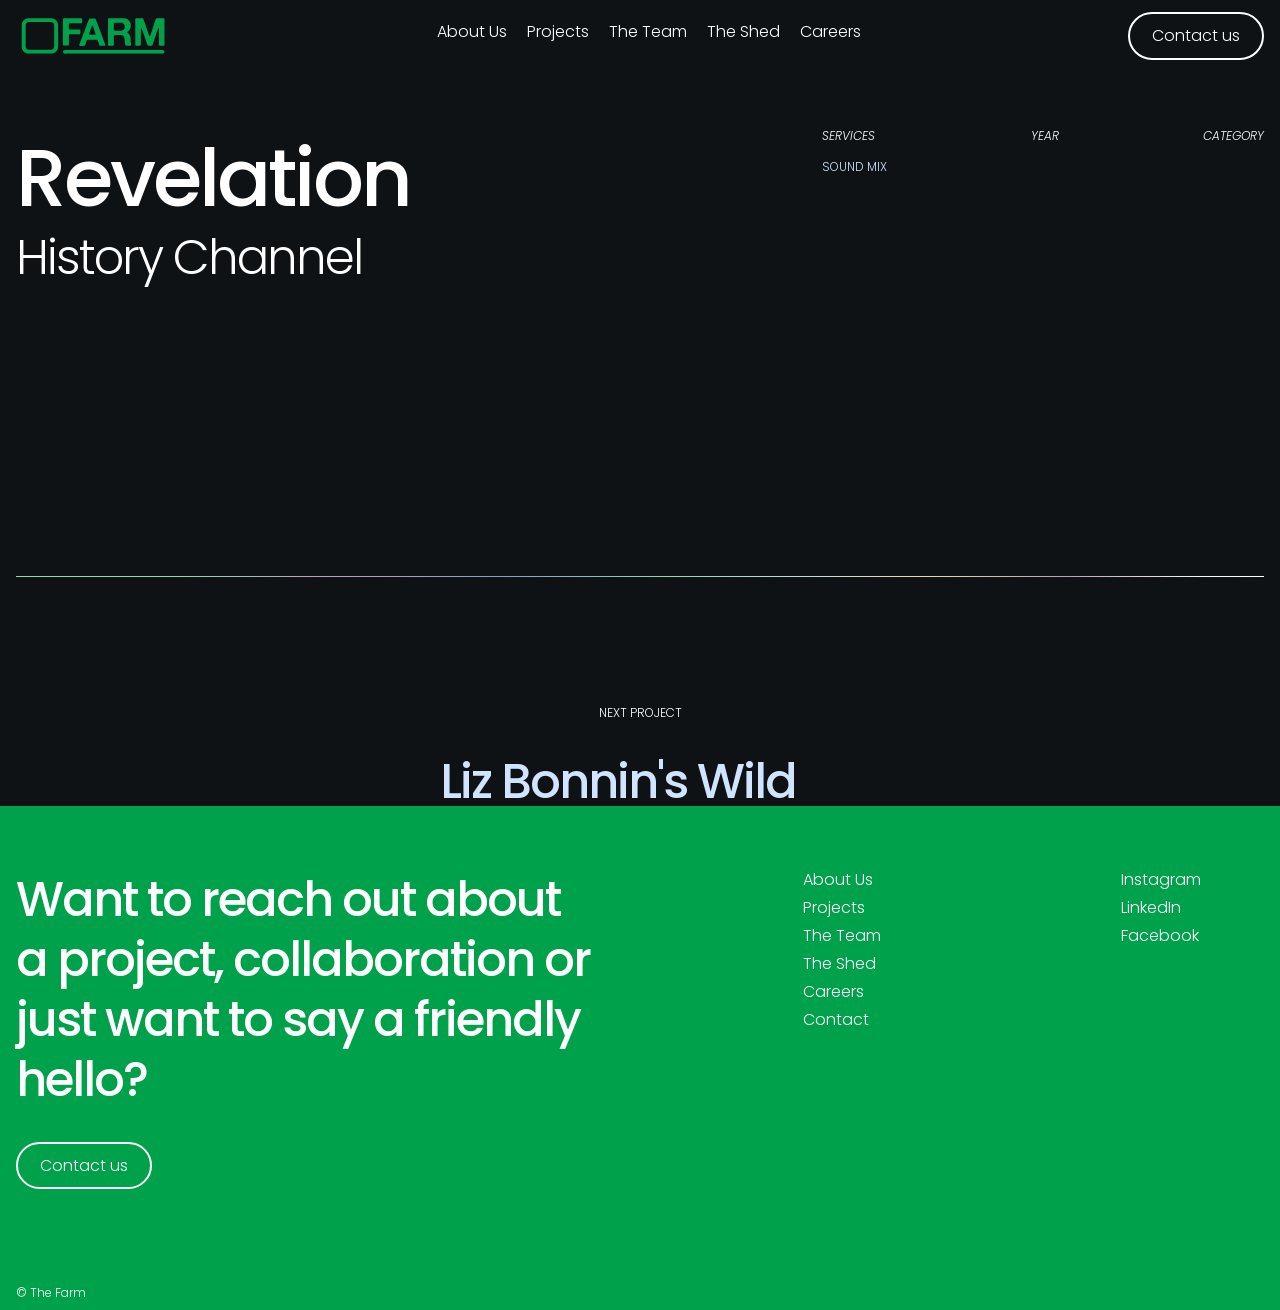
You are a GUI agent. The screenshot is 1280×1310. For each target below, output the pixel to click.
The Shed (743, 31)
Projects (558, 31)
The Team (648, 31)
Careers (830, 31)
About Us (838, 880)
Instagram (1161, 880)
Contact (836, 1020)
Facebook (1160, 936)
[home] (93, 36)
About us (472, 31)
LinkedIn (1151, 908)
